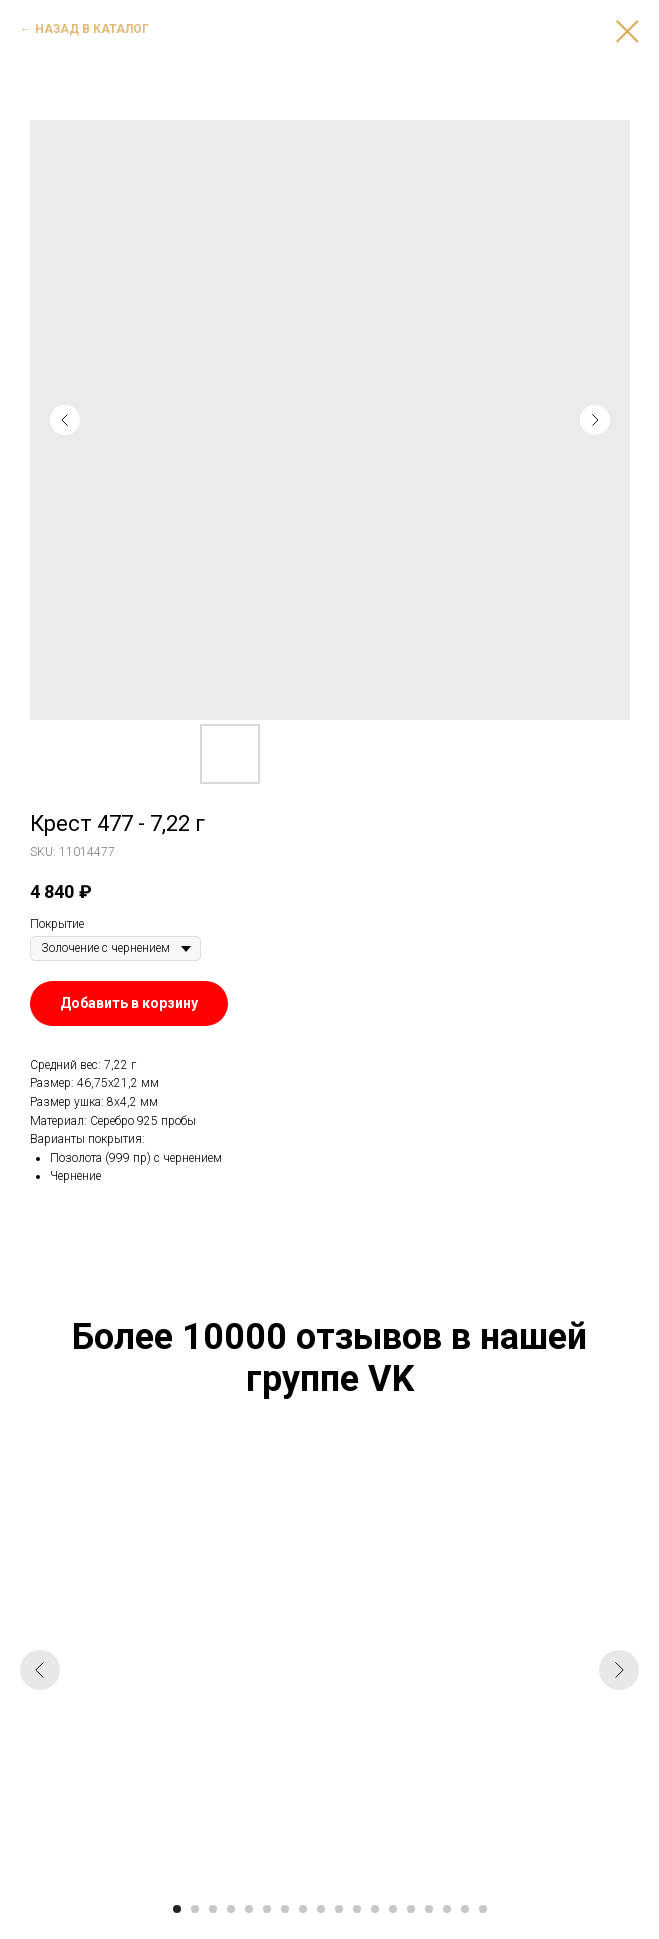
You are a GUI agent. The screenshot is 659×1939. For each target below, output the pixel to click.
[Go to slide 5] (249, 1909)
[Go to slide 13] (393, 1909)
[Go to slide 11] (357, 1909)
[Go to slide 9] (321, 1909)
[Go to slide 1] (177, 1909)
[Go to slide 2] (195, 1909)
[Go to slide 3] (213, 1909)
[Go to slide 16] (447, 1909)
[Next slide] (619, 1670)
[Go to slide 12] (375, 1909)
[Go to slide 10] (339, 1909)
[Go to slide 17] (465, 1909)
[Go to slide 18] (483, 1909)
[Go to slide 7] (285, 1909)
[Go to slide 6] (267, 1909)
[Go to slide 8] (303, 1909)
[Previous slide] (40, 1670)
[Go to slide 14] (411, 1909)
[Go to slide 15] (429, 1909)
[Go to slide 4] (231, 1909)
